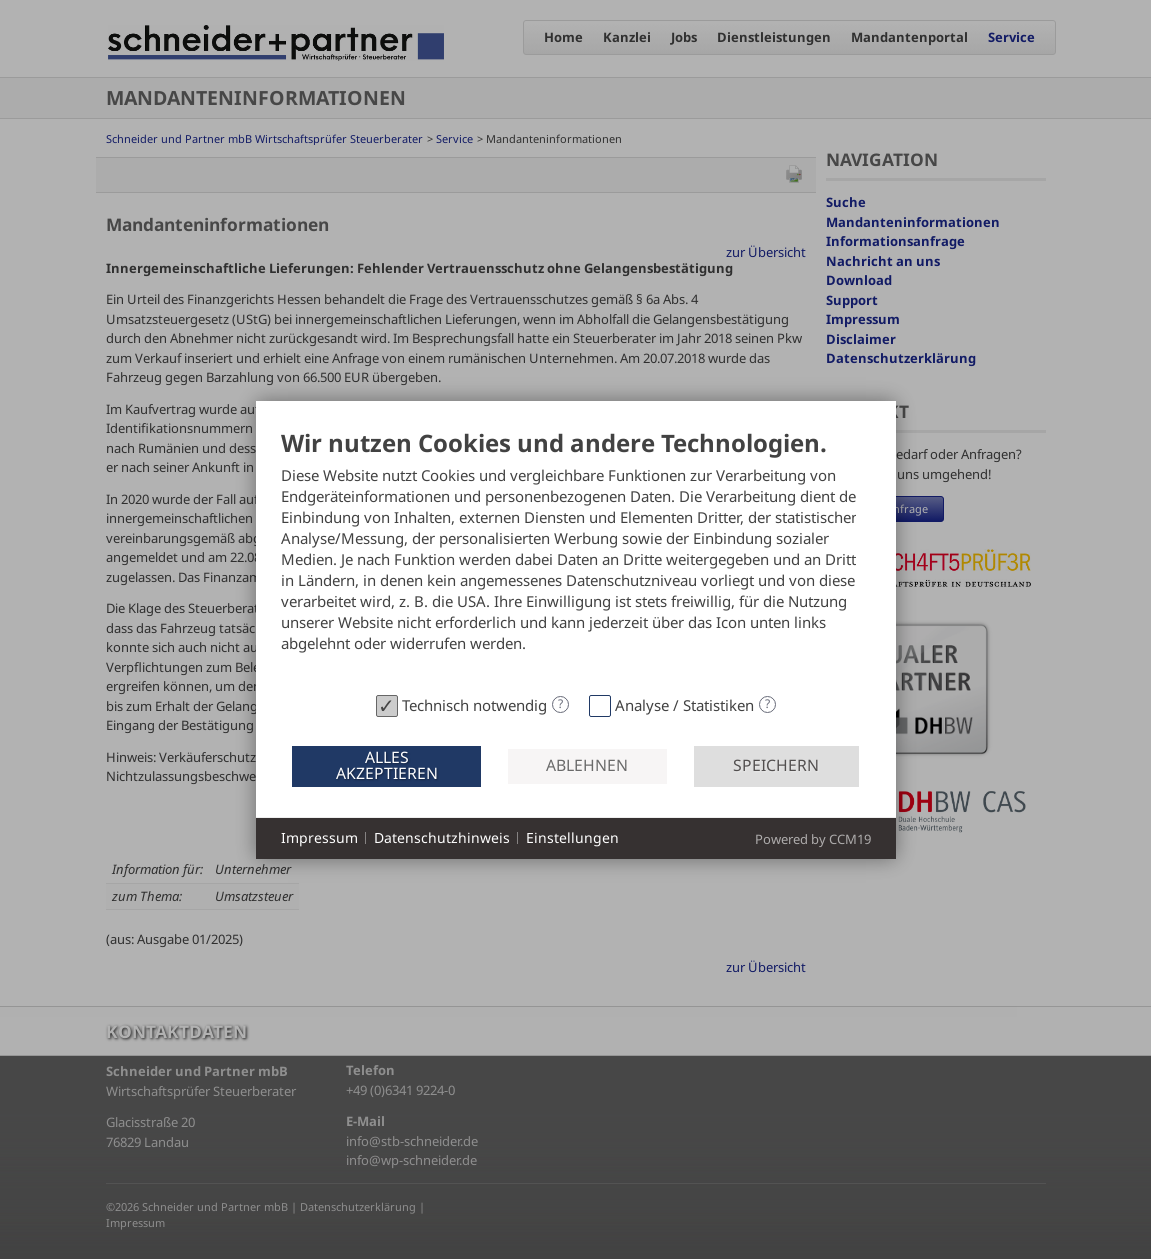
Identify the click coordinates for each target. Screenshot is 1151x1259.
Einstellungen (572, 837)
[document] (576, 557)
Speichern (776, 765)
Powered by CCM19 (813, 839)
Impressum (319, 837)
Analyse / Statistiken (684, 705)
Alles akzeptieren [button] (387, 765)
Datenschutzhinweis (442, 837)
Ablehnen (587, 765)
